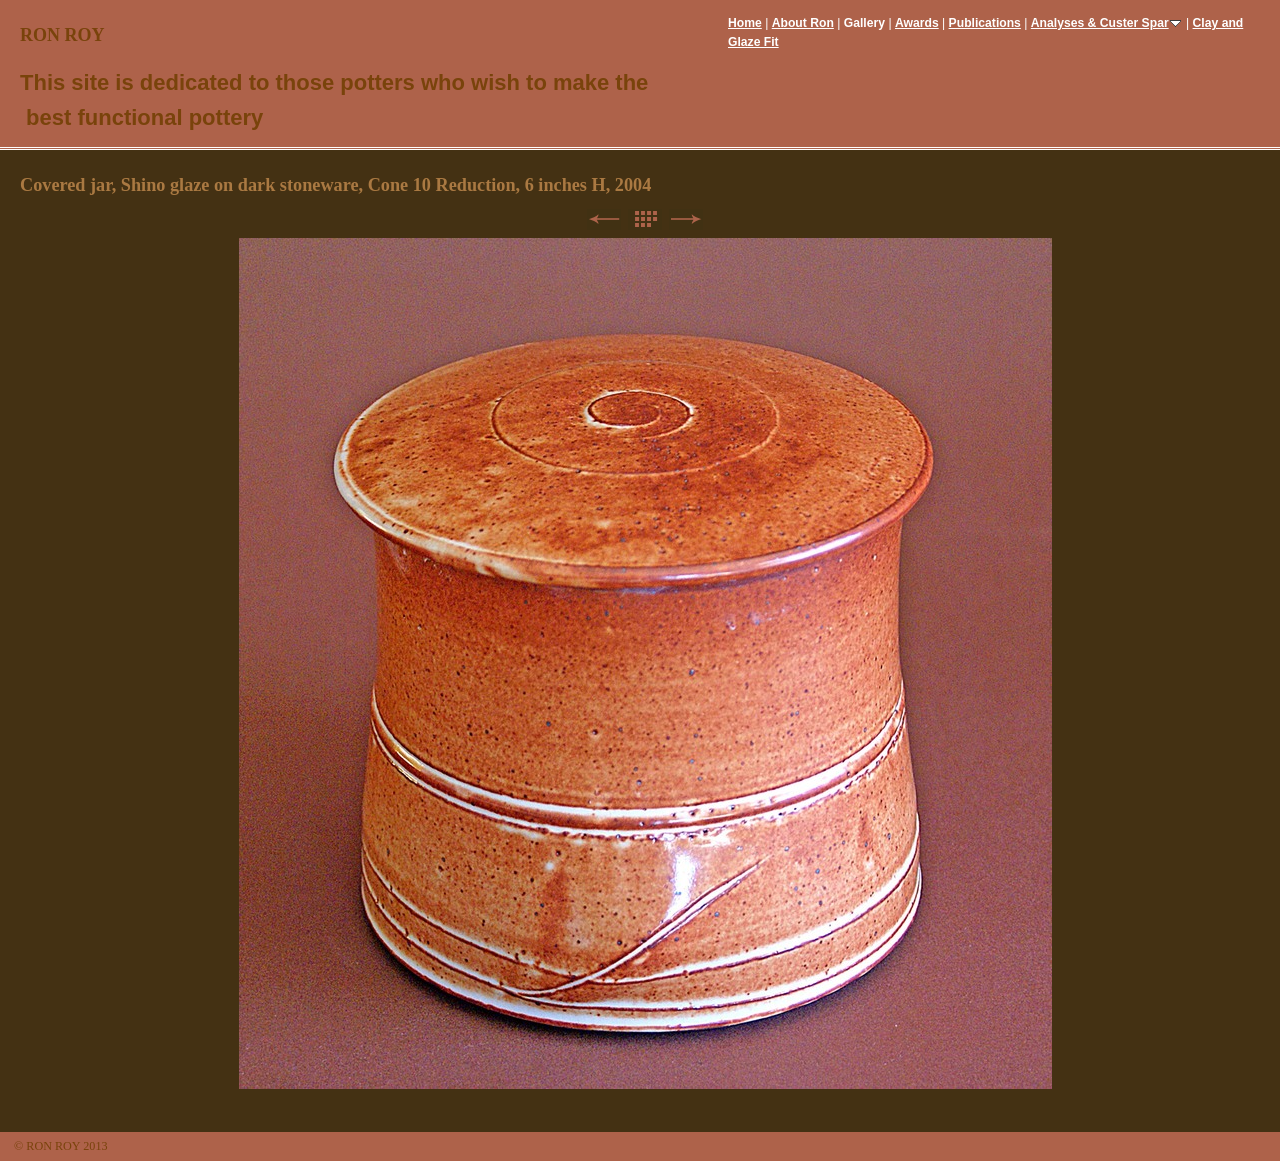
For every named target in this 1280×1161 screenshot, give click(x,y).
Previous (604, 219)
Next (686, 219)
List (645, 219)
